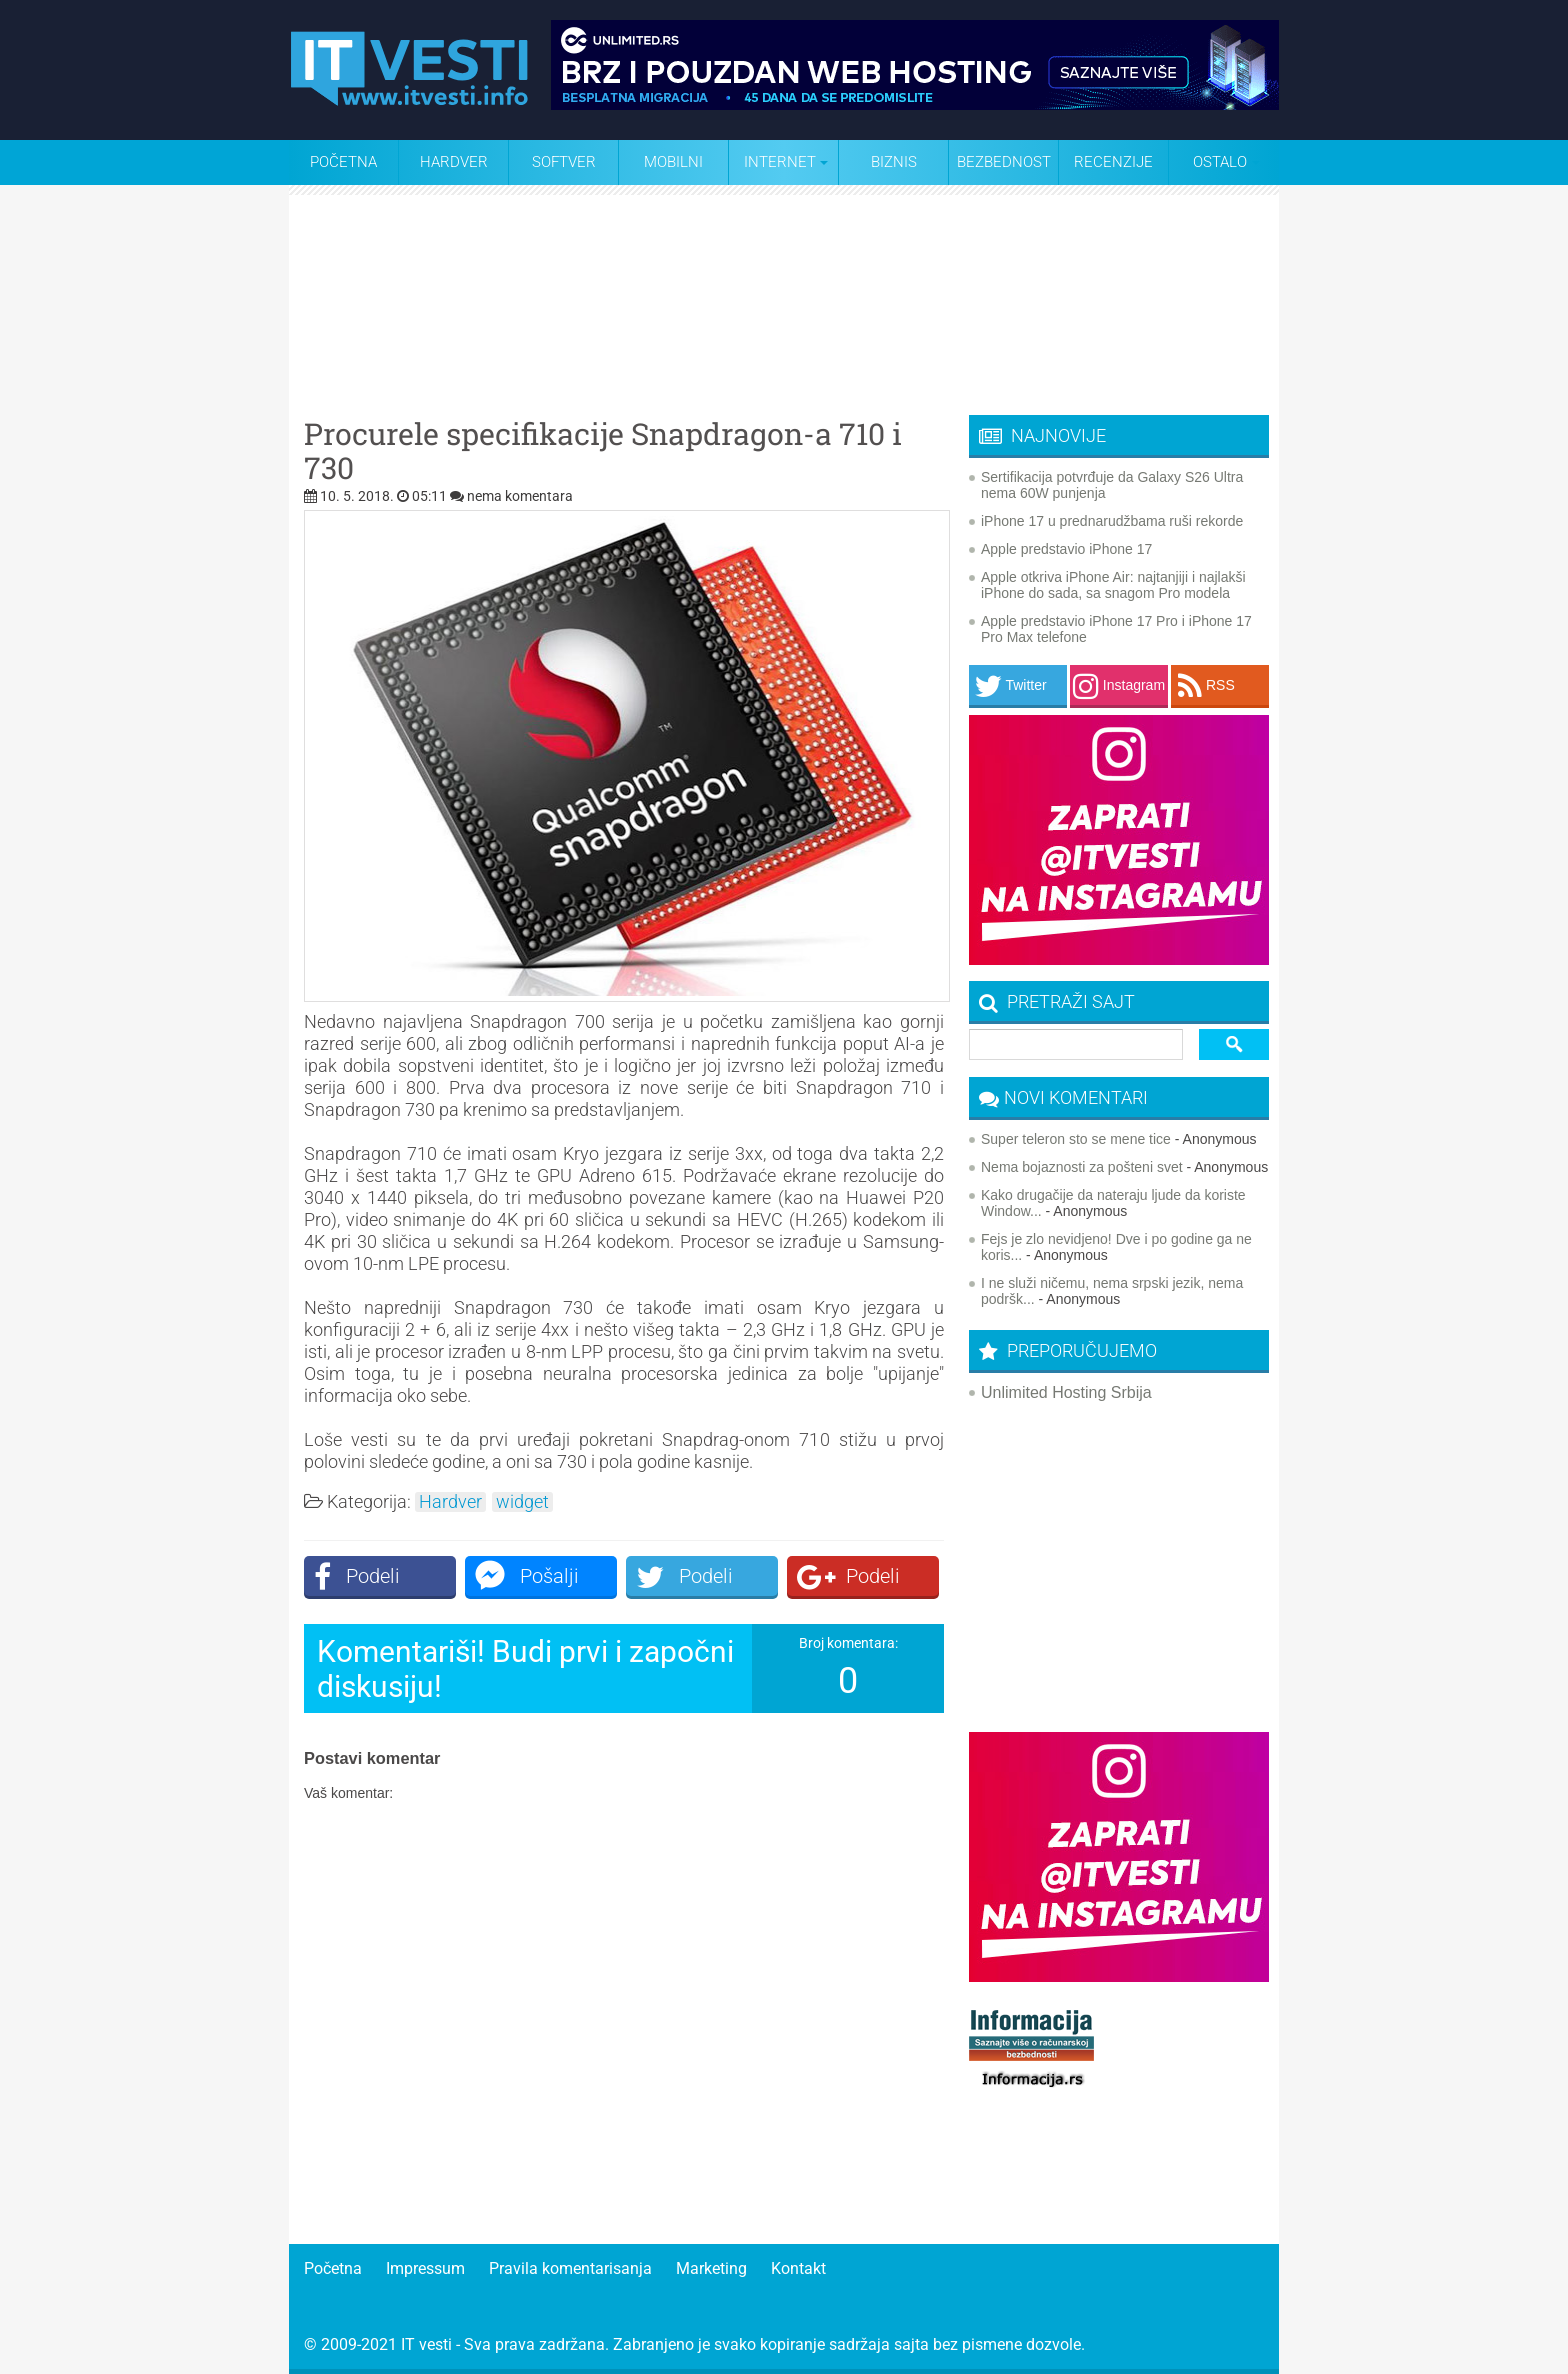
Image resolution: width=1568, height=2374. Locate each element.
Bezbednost (1004, 162)
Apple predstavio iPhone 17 (1066, 549)
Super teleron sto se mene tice (1076, 1139)
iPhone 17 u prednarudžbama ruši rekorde (1112, 521)
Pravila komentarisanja (570, 2268)
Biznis (894, 162)
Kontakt (798, 2268)
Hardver (454, 162)
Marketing (711, 2268)
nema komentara (520, 496)
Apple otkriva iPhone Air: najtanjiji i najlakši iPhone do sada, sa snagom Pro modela (1113, 585)
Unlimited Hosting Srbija (1066, 1392)
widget (522, 1502)
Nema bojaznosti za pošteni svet (1082, 1167)
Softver (564, 162)
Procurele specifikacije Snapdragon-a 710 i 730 (603, 451)
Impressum (425, 2268)
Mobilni (673, 162)
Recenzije (1113, 162)
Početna (343, 162)
